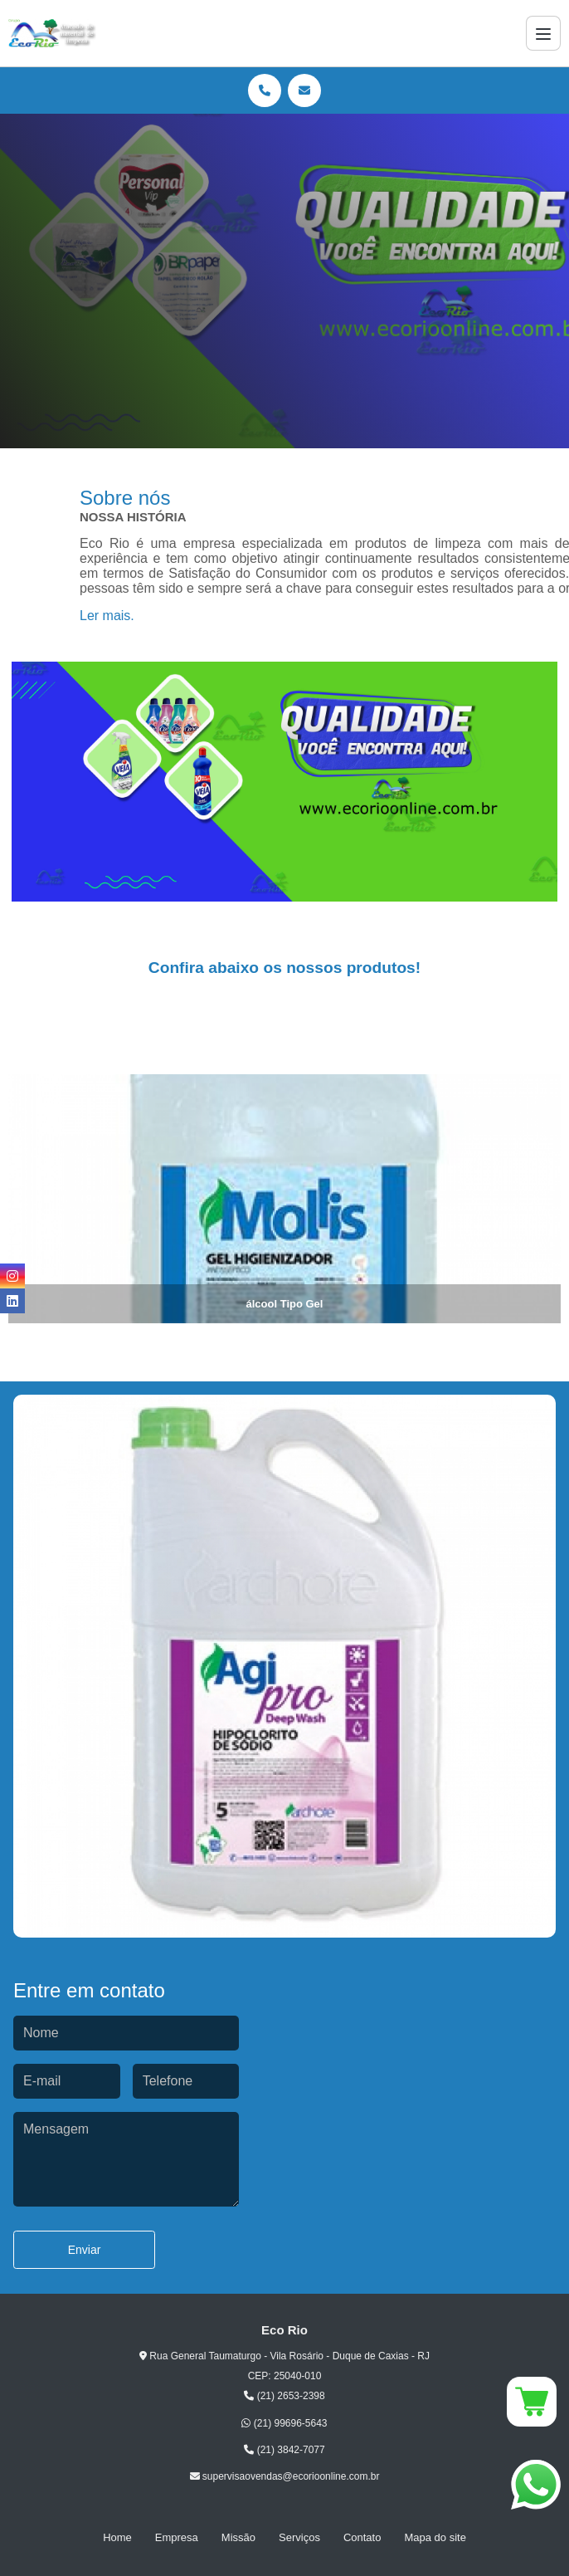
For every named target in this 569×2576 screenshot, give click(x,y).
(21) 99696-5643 (284, 2423)
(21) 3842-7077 (284, 2450)
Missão (238, 2537)
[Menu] (543, 33)
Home (117, 2537)
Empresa (176, 2537)
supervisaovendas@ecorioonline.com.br (285, 2476)
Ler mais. (107, 616)
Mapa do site (434, 2537)
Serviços (299, 2537)
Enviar (84, 2249)
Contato (362, 2537)
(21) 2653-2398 (284, 2396)
